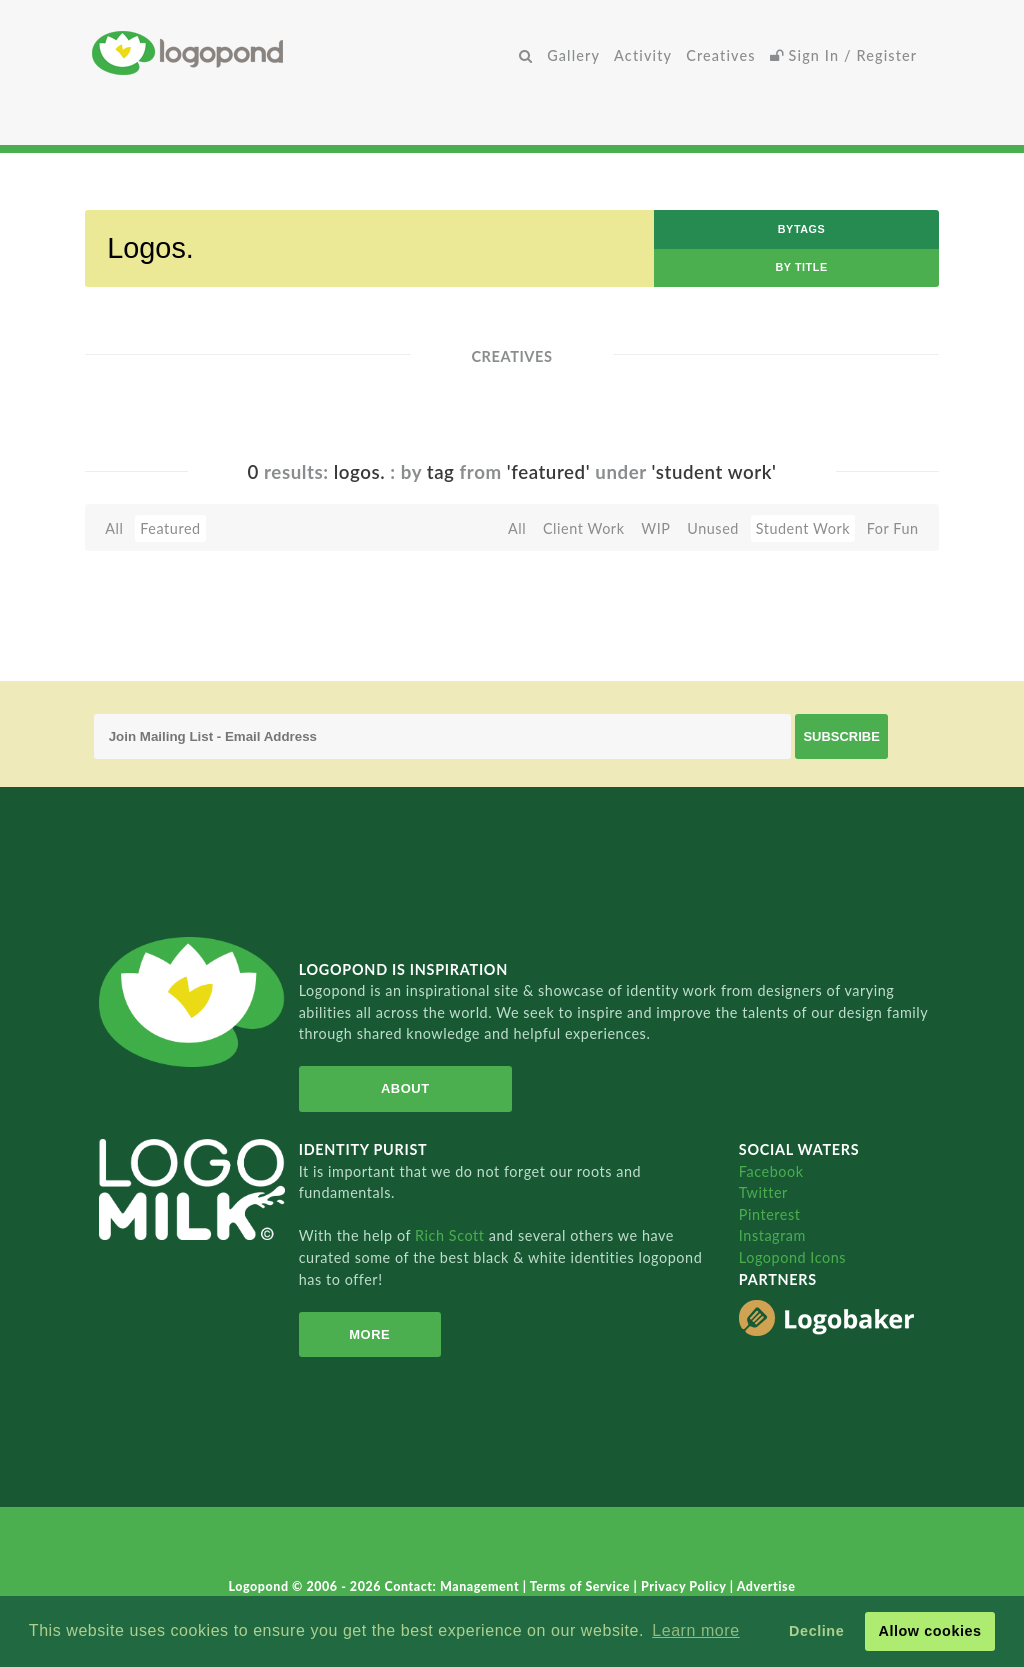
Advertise (766, 1586)
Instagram (772, 1235)
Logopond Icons (792, 1257)
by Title (801, 267)
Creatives (720, 55)
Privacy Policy (685, 1586)
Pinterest (770, 1214)
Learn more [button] (695, 1630)
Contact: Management (454, 1586)
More (369, 1334)
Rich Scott (452, 1235)
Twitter (763, 1192)
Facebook (771, 1171)
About (405, 1088)
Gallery (573, 55)
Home (302, 52)
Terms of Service (582, 1586)
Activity (643, 55)
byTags (802, 229)
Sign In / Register (844, 55)
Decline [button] (816, 1631)
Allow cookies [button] (929, 1631)
